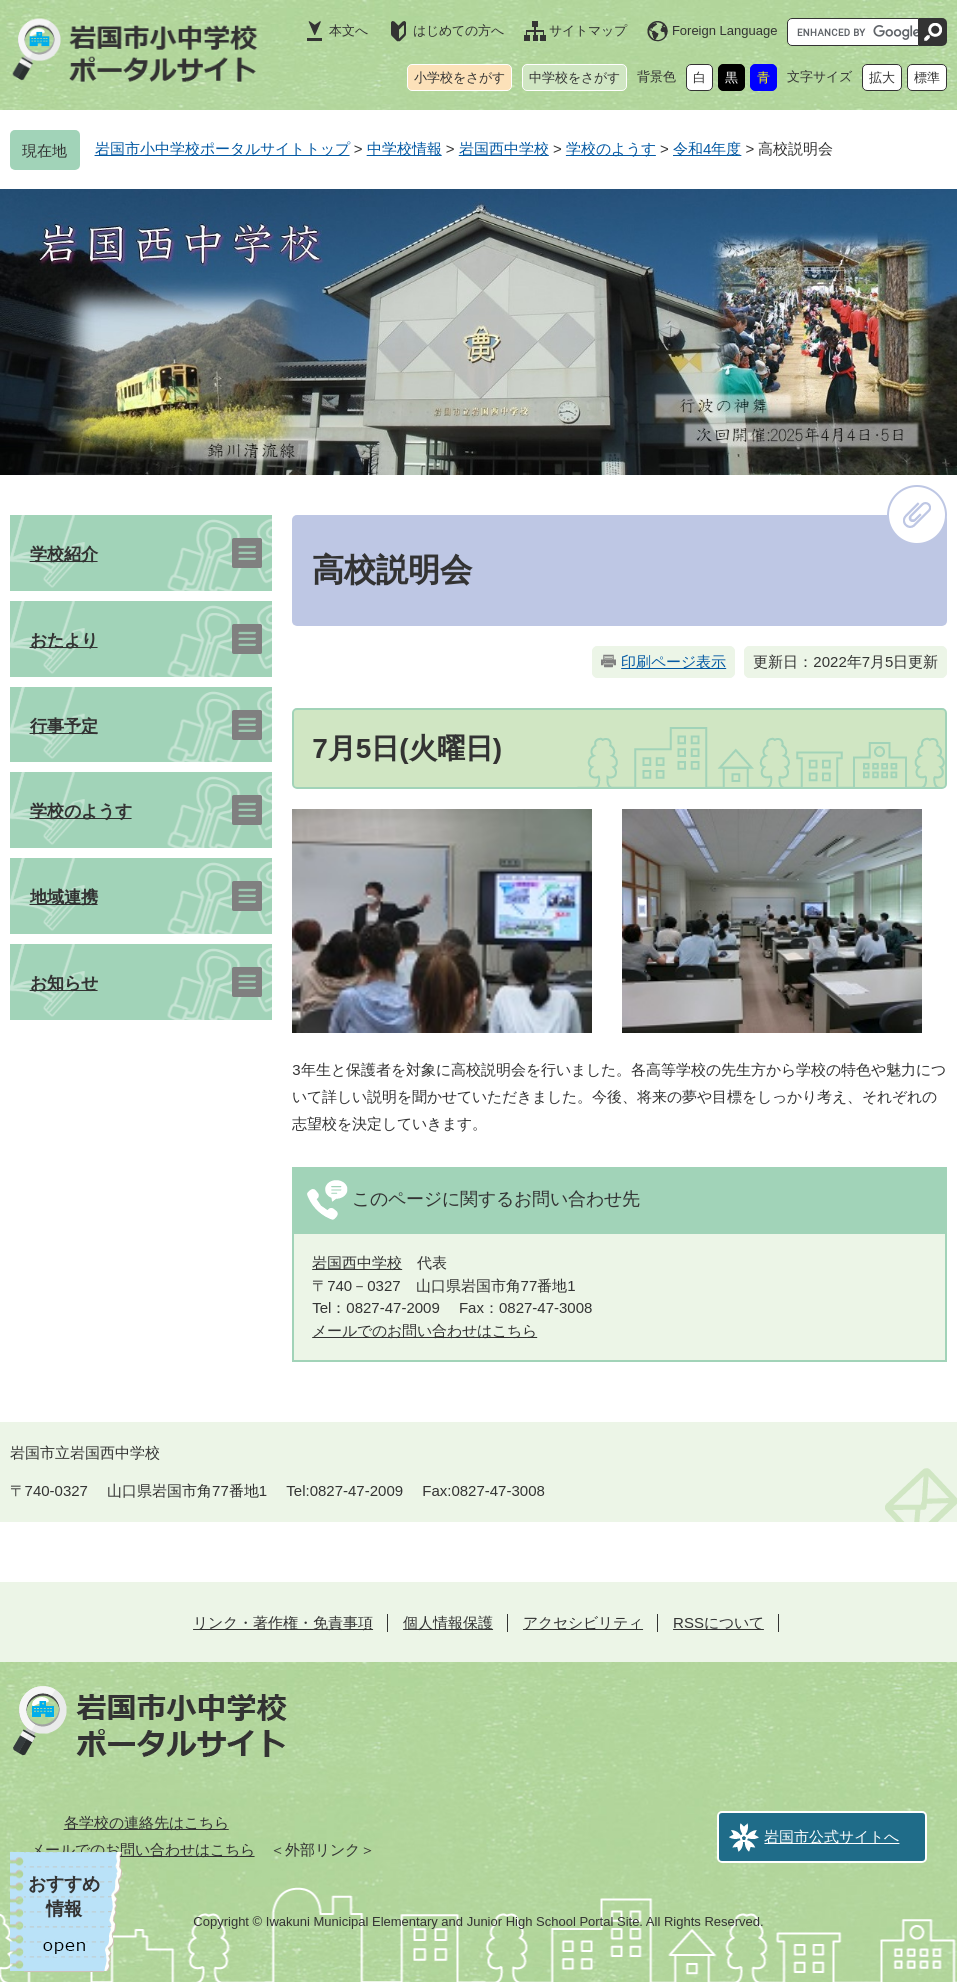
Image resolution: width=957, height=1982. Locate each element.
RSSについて (718, 1622)
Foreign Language (725, 30)
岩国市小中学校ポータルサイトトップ (222, 148)
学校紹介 (64, 554)
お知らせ (64, 983)
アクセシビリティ (583, 1622)
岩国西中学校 (504, 148)
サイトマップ (588, 30)
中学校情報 (404, 148)
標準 (927, 77)
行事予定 (64, 726)
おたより (64, 640)
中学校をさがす (574, 77)
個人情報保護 (448, 1622)
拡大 (882, 77)
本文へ (348, 30)
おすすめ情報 (64, 1896)
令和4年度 (707, 148)
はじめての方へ (458, 30)
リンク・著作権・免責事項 (283, 1622)
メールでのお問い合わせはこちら (424, 1330)
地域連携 (64, 897)
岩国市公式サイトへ (831, 1836)
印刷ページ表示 (673, 661)
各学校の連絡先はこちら (146, 1822)
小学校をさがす (459, 77)
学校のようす (611, 148)
